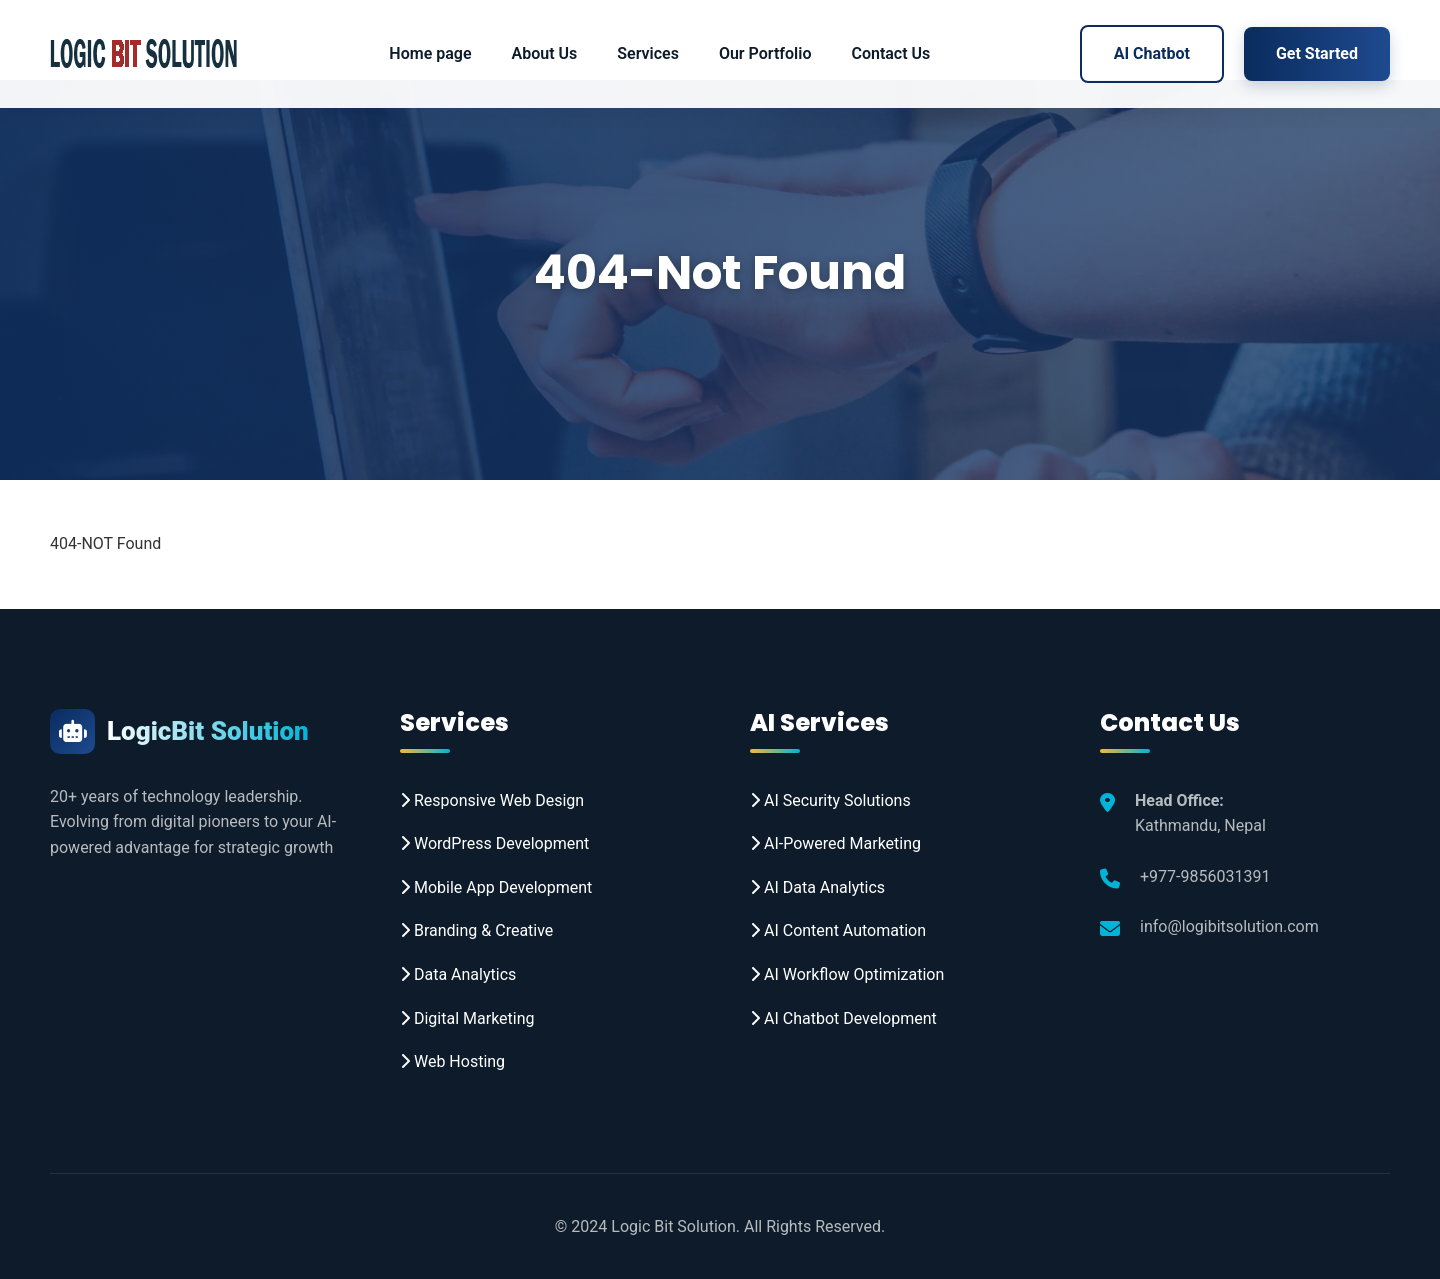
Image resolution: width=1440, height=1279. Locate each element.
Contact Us (890, 53)
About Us (545, 53)
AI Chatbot (1152, 53)
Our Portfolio (765, 53)
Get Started (1317, 53)
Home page (430, 53)
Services (648, 53)
